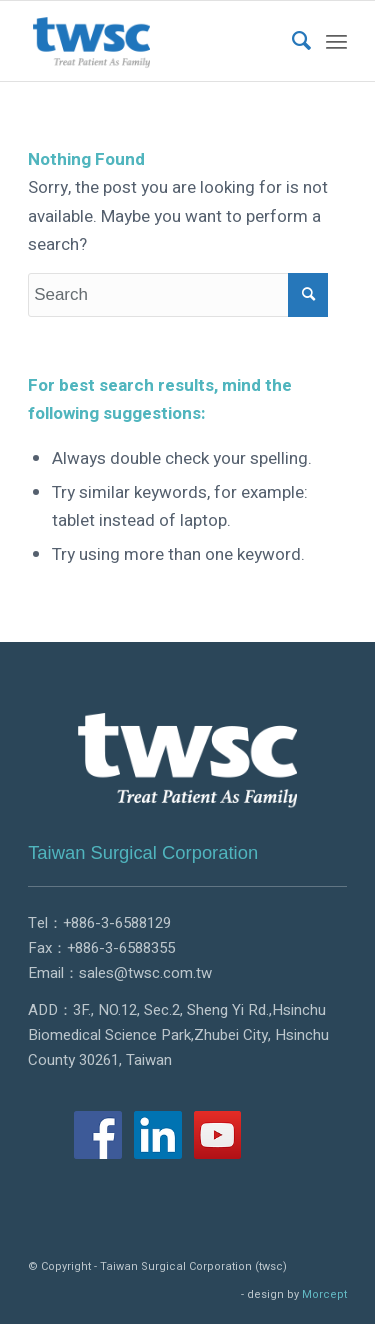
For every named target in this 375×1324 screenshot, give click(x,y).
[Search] (292, 41)
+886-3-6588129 (117, 923)
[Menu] (336, 41)
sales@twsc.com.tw (145, 973)
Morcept (324, 1294)
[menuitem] (292, 41)
